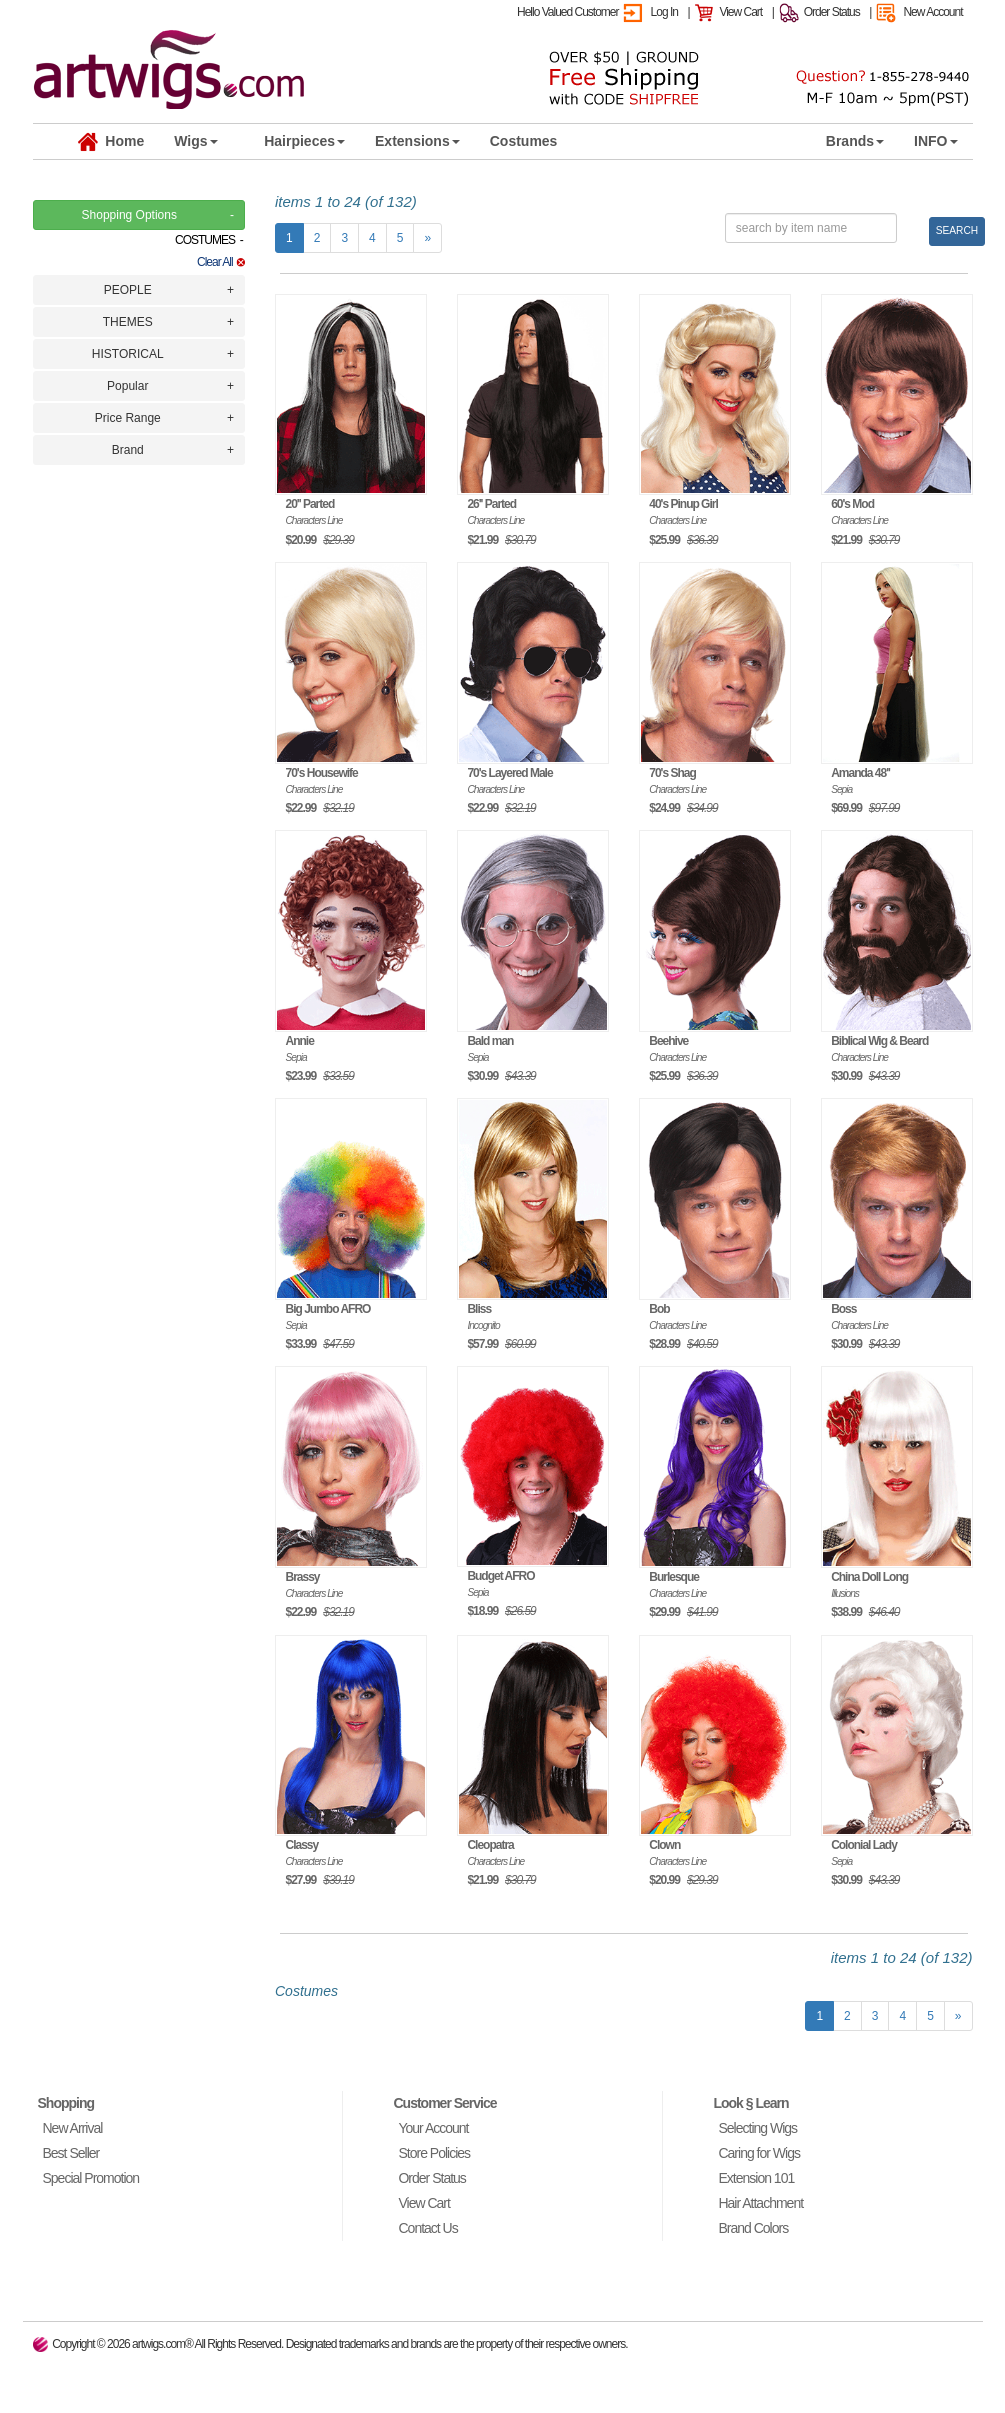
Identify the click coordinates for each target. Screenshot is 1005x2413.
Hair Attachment (760, 2203)
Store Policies (434, 2153)
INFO (935, 141)
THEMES (128, 322)
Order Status (832, 12)
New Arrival (73, 2128)
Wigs (195, 141)
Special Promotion (91, 2178)
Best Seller (71, 2153)
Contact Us (427, 2228)
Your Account (433, 2128)
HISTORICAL (128, 354)
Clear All (221, 262)
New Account (932, 12)
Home (111, 142)
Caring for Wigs (758, 2153)
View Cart (740, 12)
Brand (128, 450)
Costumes (524, 141)
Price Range (128, 418)
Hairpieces (304, 141)
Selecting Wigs (757, 2128)
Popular (127, 386)
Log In (664, 12)
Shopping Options (129, 215)
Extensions (417, 141)
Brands (855, 141)
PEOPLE (128, 290)
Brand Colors (753, 2228)
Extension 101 (756, 2178)
